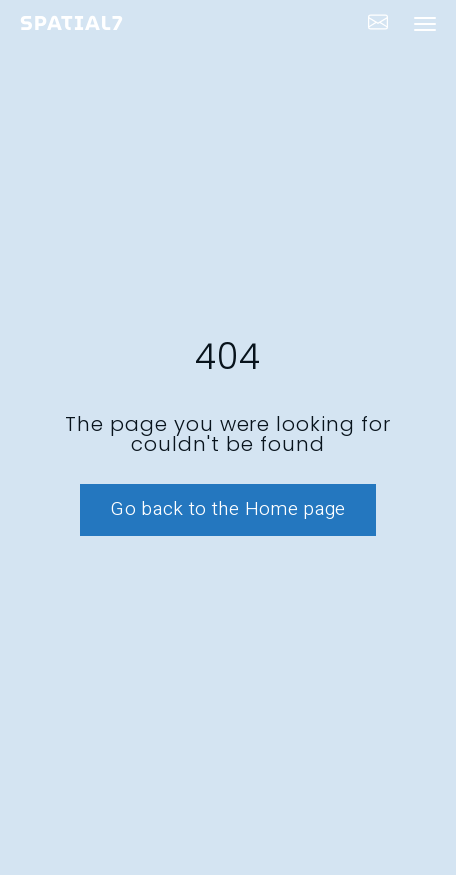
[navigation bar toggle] (425, 24)
